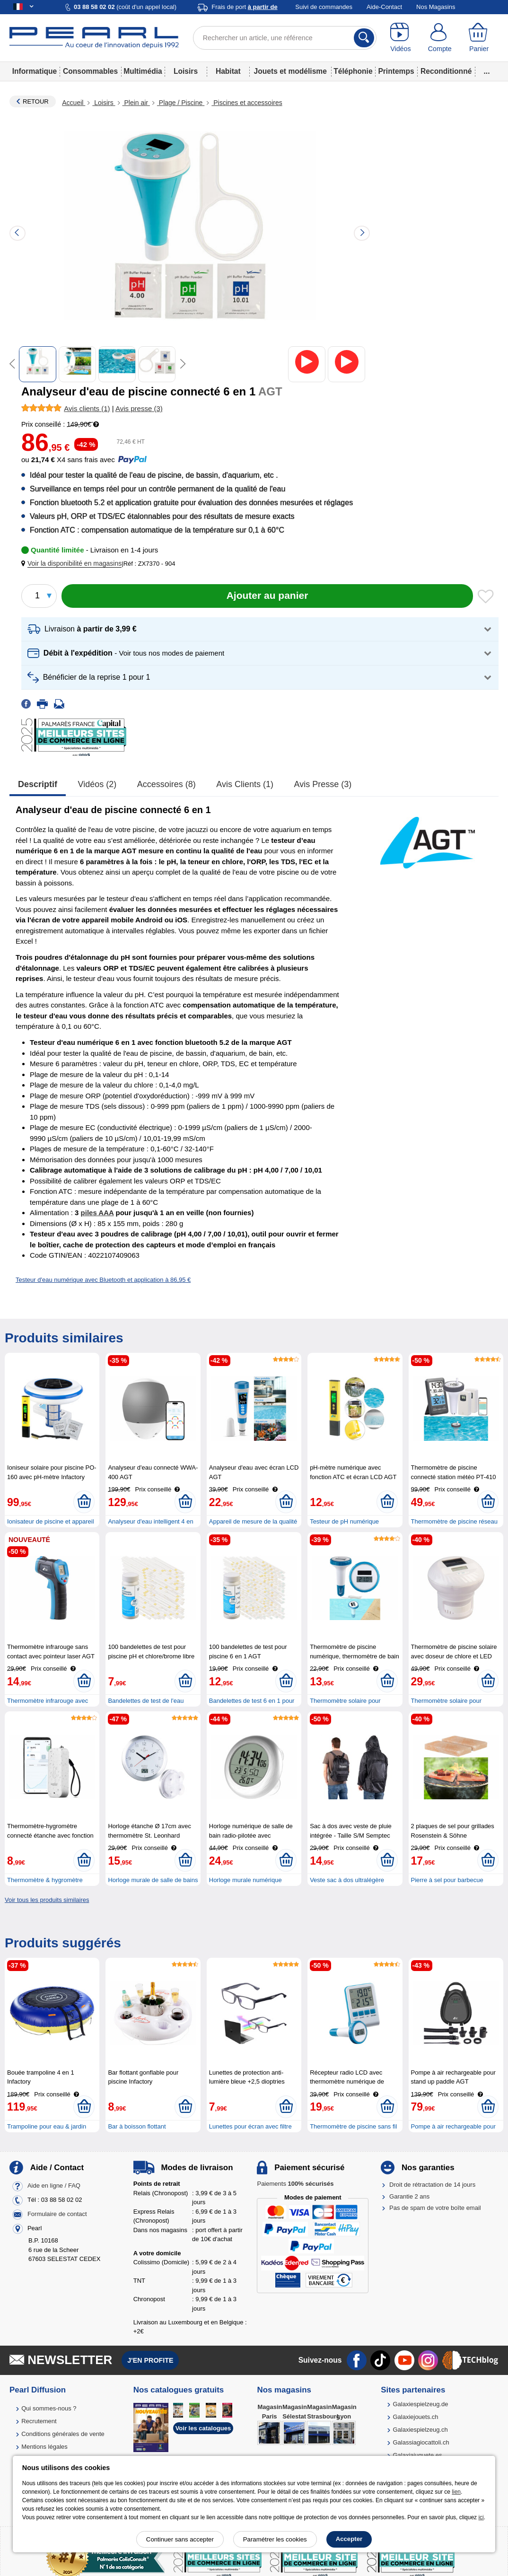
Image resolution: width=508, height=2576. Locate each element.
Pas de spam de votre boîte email (435, 2207)
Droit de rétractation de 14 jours (432, 2184)
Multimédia (142, 71)
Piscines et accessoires (246, 102)
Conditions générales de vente (63, 2433)
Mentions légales (44, 2446)
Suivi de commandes (323, 6)
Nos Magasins (435, 6)
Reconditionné (446, 71)
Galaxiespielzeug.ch (420, 2429)
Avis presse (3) (323, 784)
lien (456, 2491)
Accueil (73, 102)
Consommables (90, 71)
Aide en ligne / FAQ (53, 2186)
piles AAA (97, 1213)
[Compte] (439, 38)
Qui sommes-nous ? (48, 2408)
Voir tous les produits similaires (47, 1899)
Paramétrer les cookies (275, 2539)
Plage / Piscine (180, 102)
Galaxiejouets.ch (415, 2416)
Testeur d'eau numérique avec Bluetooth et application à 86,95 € (103, 1279)
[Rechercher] (364, 37)
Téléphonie (352, 71)
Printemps (396, 71)
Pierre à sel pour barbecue (447, 1880)
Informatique (34, 71)
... (487, 71)
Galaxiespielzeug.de (420, 2404)
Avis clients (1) (244, 784)
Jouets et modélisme (290, 71)
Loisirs (186, 71)
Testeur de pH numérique (344, 1521)
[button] (73, 564)
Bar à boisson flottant (137, 2126)
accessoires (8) (166, 784)
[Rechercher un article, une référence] (285, 38)
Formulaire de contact (57, 2214)
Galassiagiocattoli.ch (421, 2442)
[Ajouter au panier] (267, 596)
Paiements (295, 2183)
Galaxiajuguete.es (417, 2455)
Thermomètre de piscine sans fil (353, 2126)
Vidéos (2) (97, 784)
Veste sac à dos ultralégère (347, 1880)
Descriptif (37, 784)
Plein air (136, 102)
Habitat (228, 71)
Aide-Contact (384, 6)
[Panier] (479, 38)
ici (480, 2517)
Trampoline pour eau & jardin (46, 2126)
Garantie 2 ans (409, 2196)
